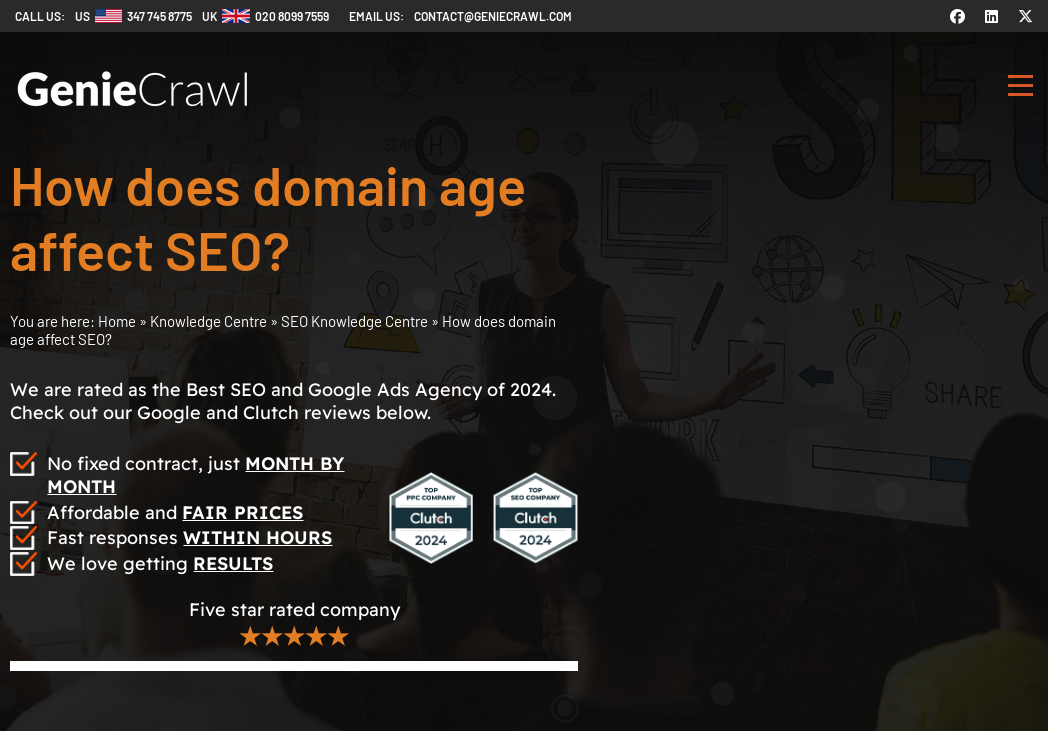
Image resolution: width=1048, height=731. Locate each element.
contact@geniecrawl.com (493, 16)
